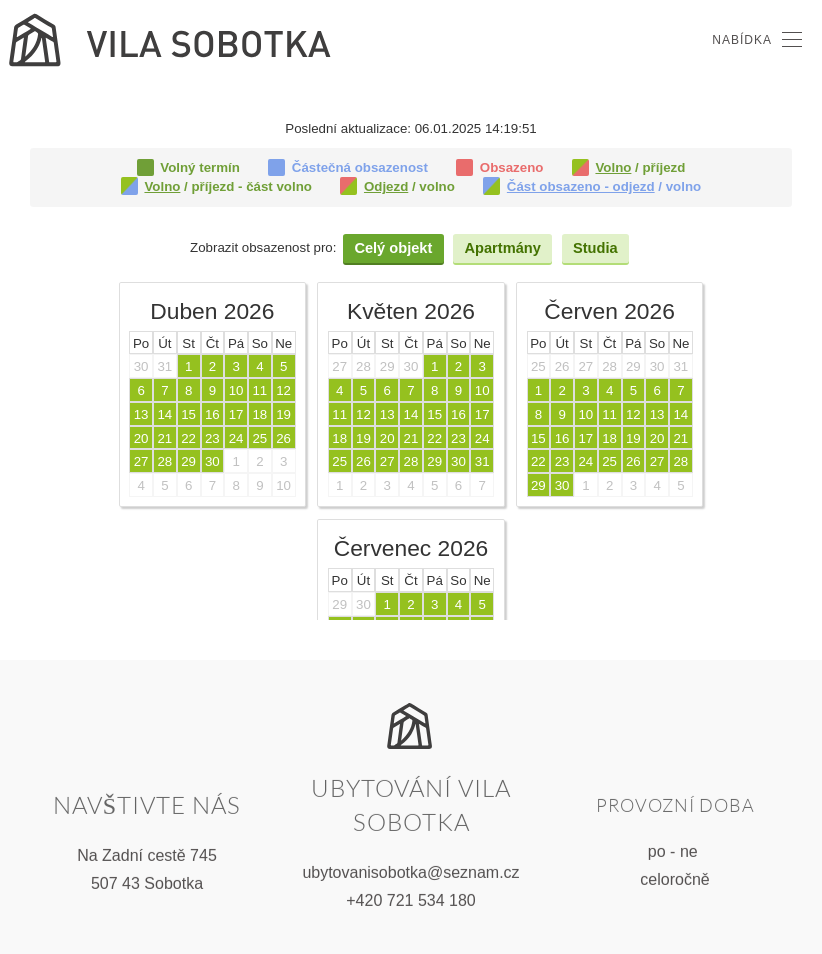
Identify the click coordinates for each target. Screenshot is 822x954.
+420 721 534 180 (410, 898)
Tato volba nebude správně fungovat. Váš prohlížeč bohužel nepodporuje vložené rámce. (411, 370)
